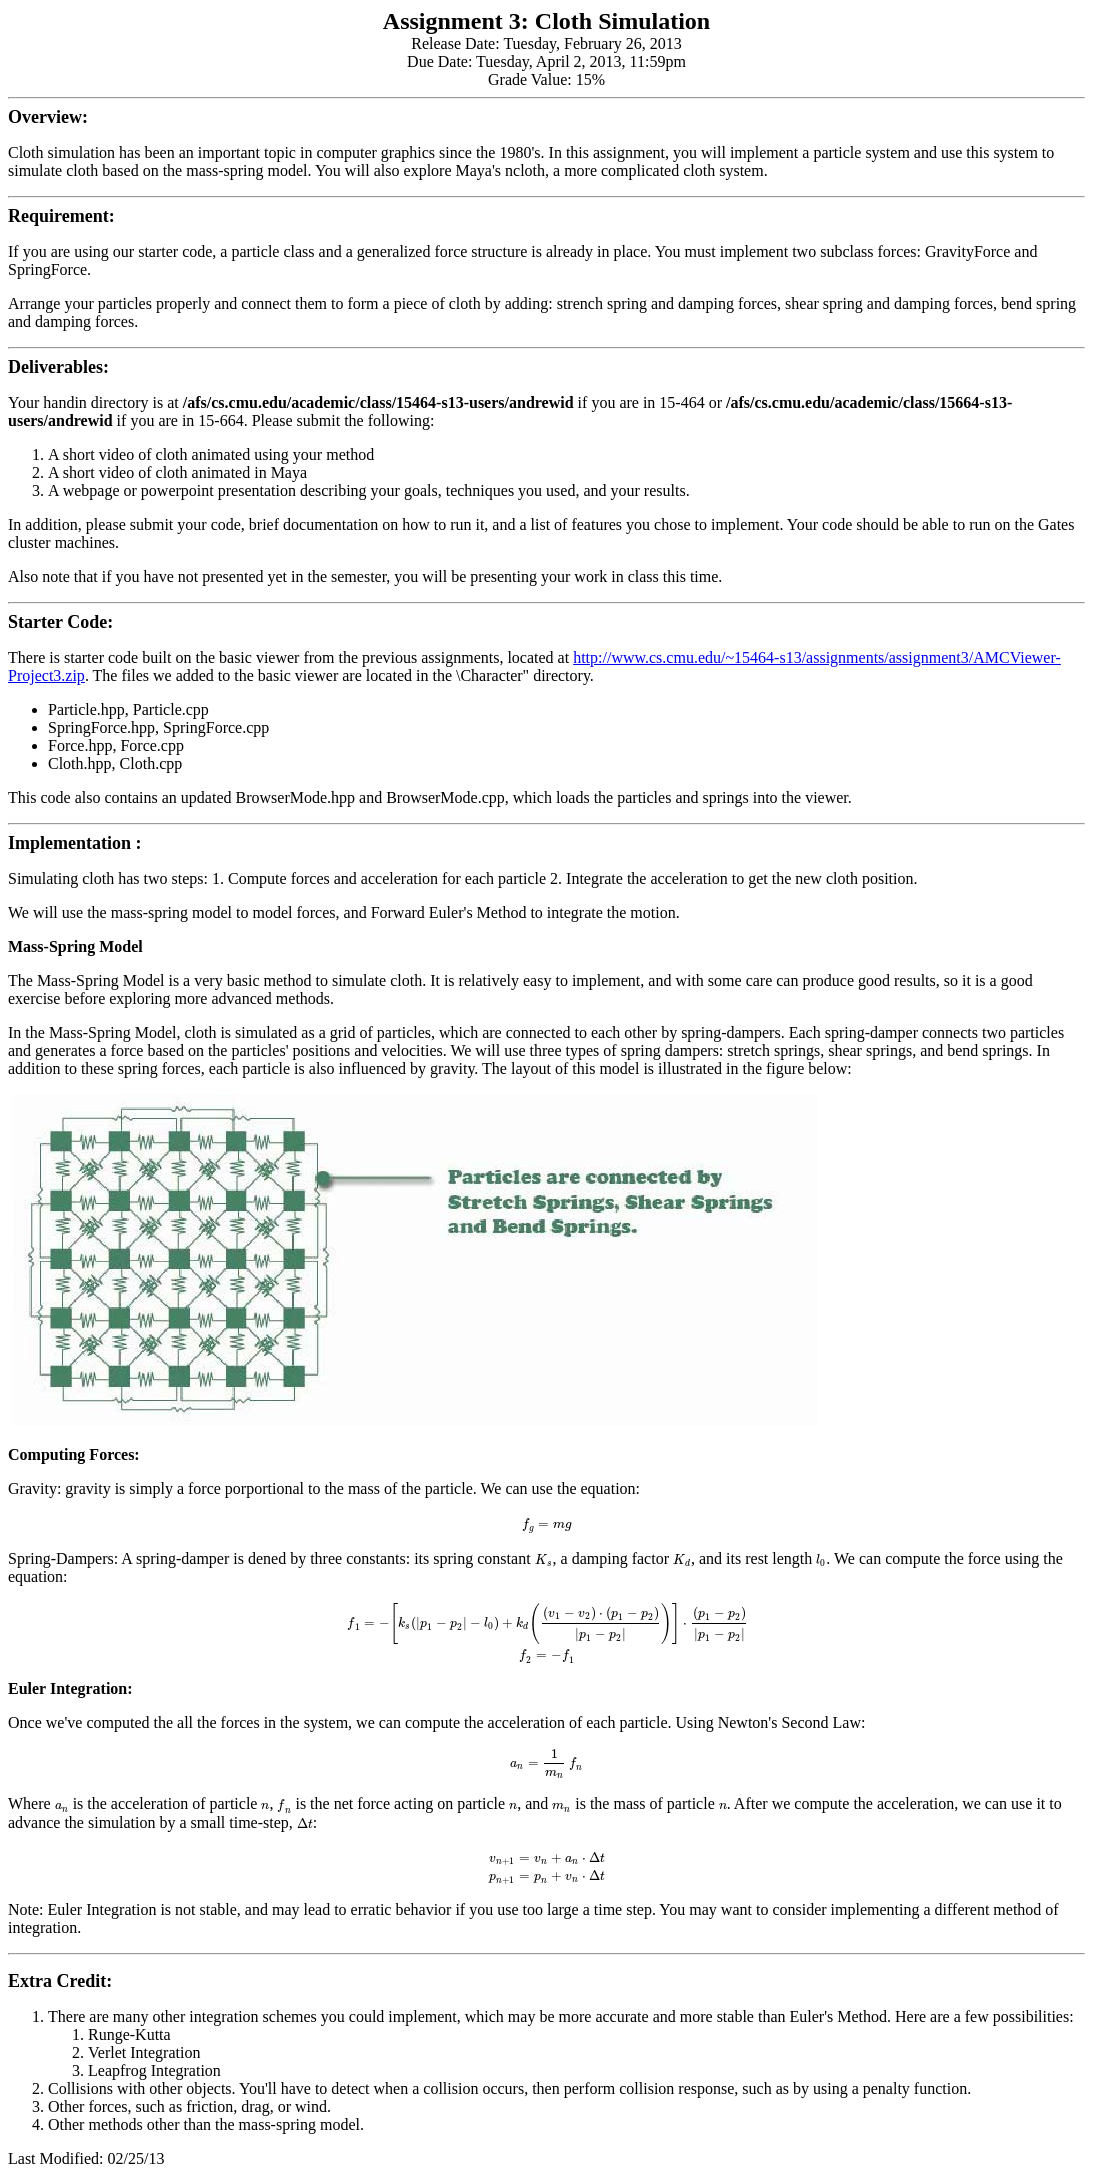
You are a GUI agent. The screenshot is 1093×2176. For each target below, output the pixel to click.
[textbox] (546, 1524)
